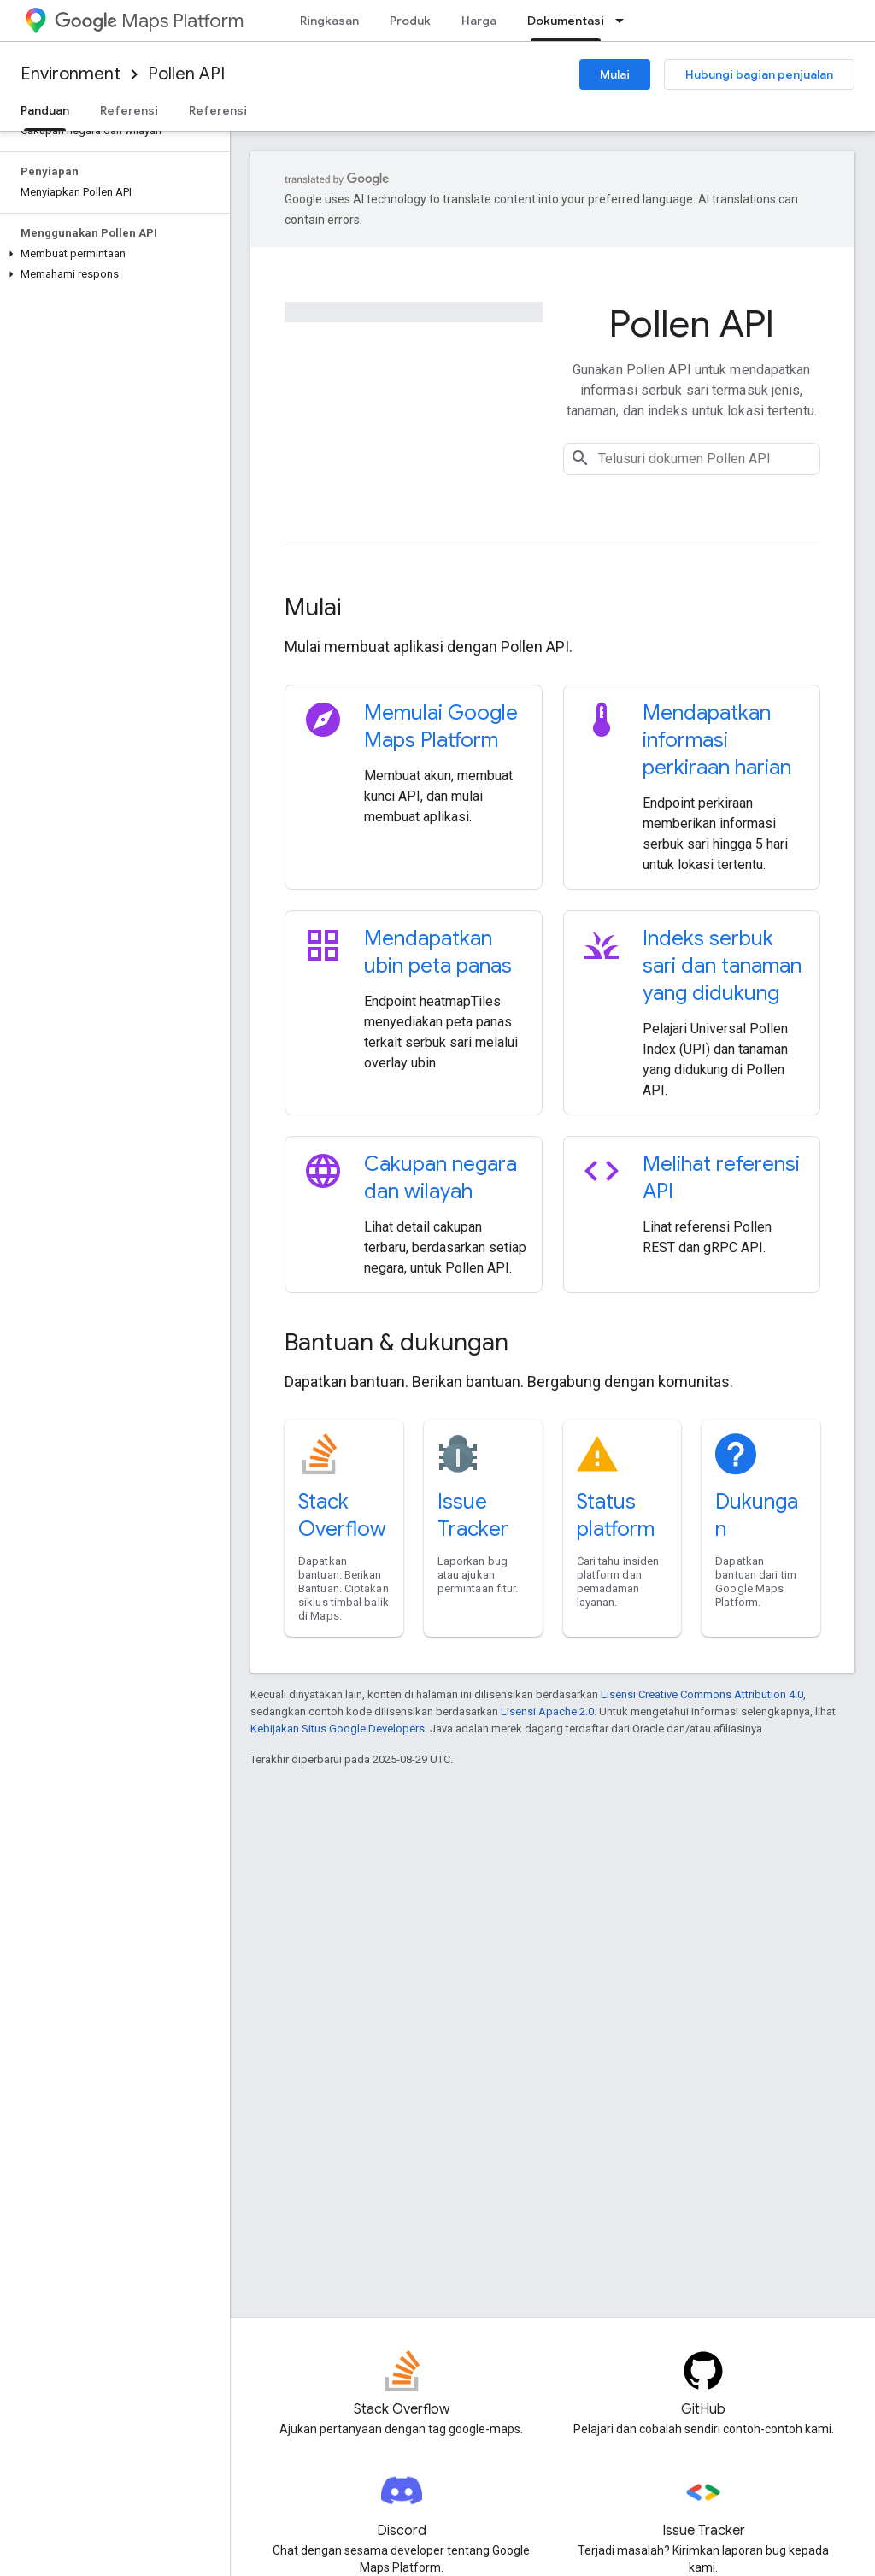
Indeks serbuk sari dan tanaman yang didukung (722, 966)
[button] (111, 254)
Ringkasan (329, 20)
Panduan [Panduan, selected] (45, 110)
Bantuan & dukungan (396, 1342)
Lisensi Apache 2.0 (547, 1711)
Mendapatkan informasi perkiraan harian (717, 740)
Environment (70, 74)
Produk (410, 20)
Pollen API (186, 74)
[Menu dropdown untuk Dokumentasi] (624, 20)
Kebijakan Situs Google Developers (337, 1728)
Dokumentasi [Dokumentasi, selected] (565, 20)
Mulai (615, 74)
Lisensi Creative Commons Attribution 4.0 (702, 1694)
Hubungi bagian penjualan (759, 74)
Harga (478, 20)
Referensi (129, 110)
